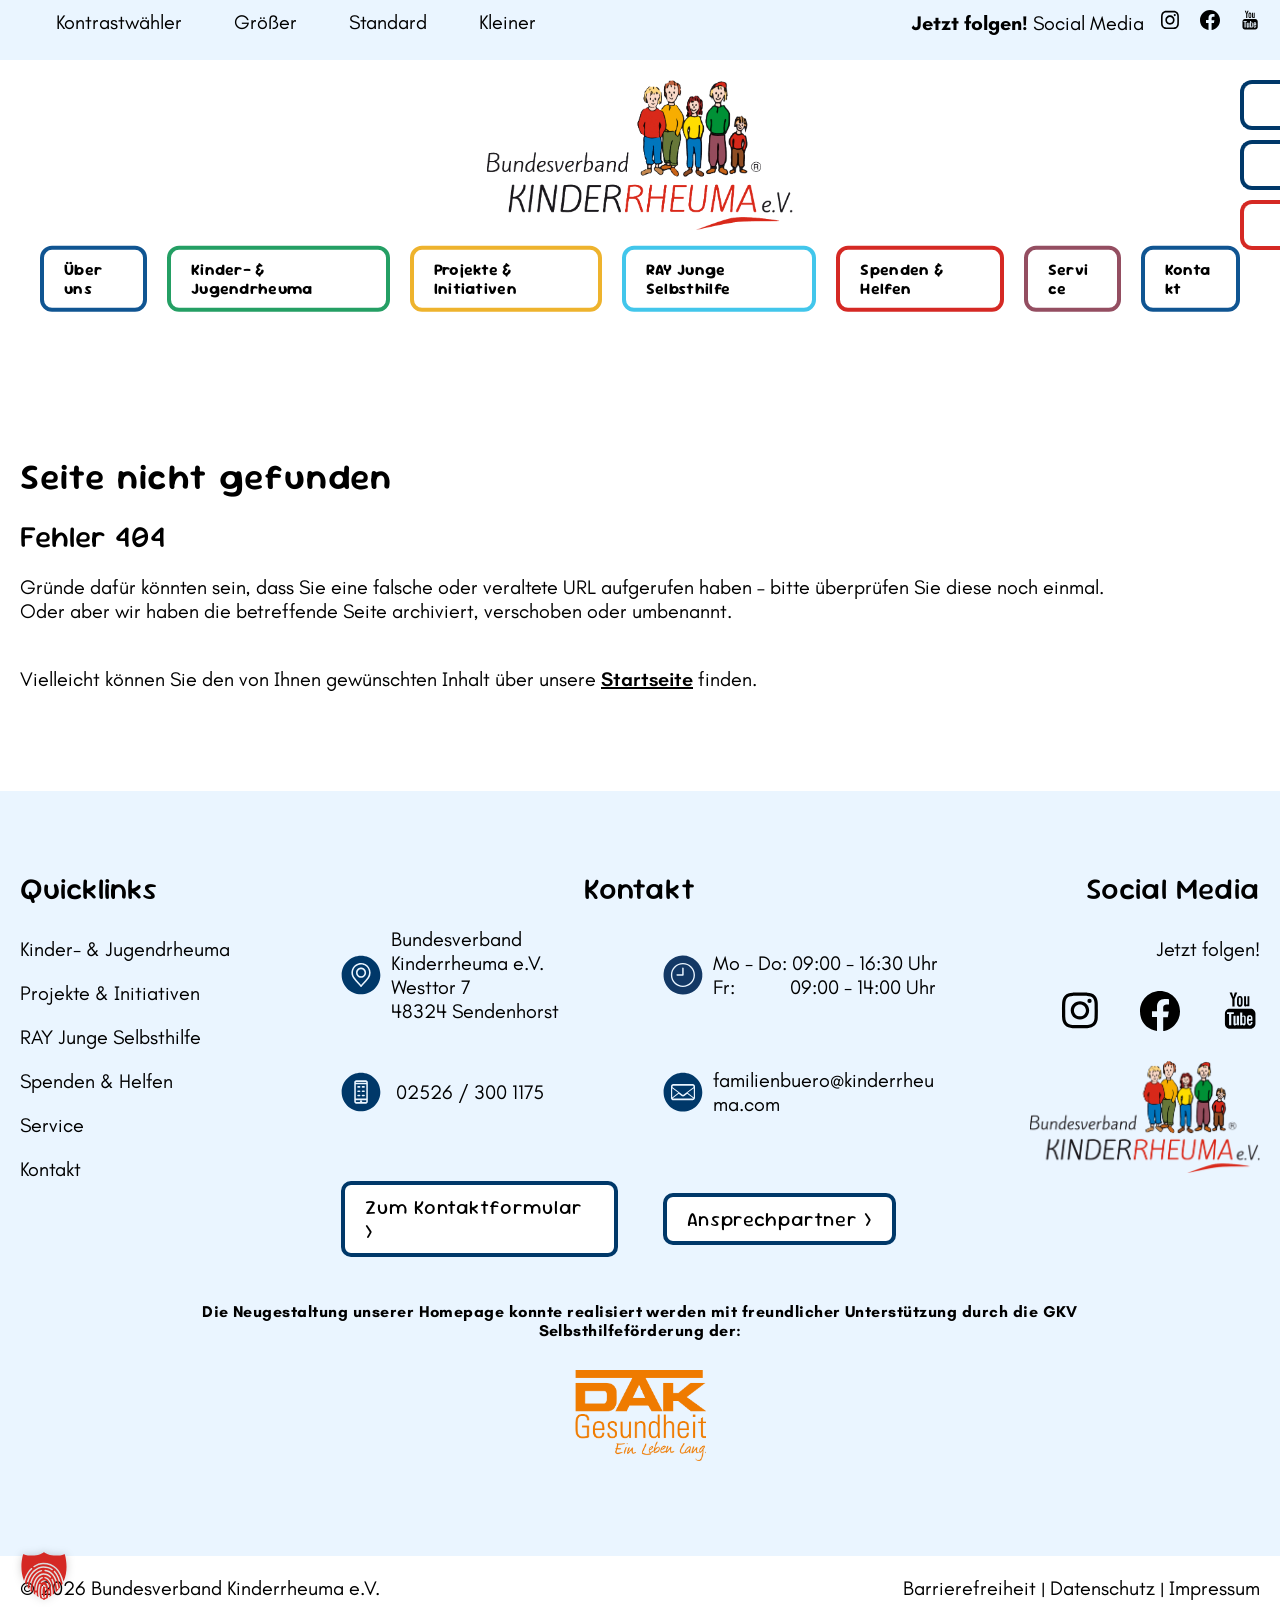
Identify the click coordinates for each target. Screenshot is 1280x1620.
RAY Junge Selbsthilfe (688, 279)
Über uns (83, 279)
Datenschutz (1102, 1588)
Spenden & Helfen (901, 279)
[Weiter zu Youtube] (1250, 20)
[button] (44, 1576)
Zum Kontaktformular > (474, 1219)
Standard (388, 23)
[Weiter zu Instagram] (1170, 20)
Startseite (647, 679)
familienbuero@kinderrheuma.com (823, 1092)
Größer (265, 23)
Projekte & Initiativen (476, 279)
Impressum (1214, 1588)
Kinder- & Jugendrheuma (252, 279)
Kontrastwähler (119, 23)
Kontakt (1188, 279)
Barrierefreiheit (969, 1588)
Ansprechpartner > (779, 1219)
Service (1068, 279)
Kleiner (507, 23)
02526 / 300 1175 (470, 1092)
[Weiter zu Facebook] (1210, 20)
